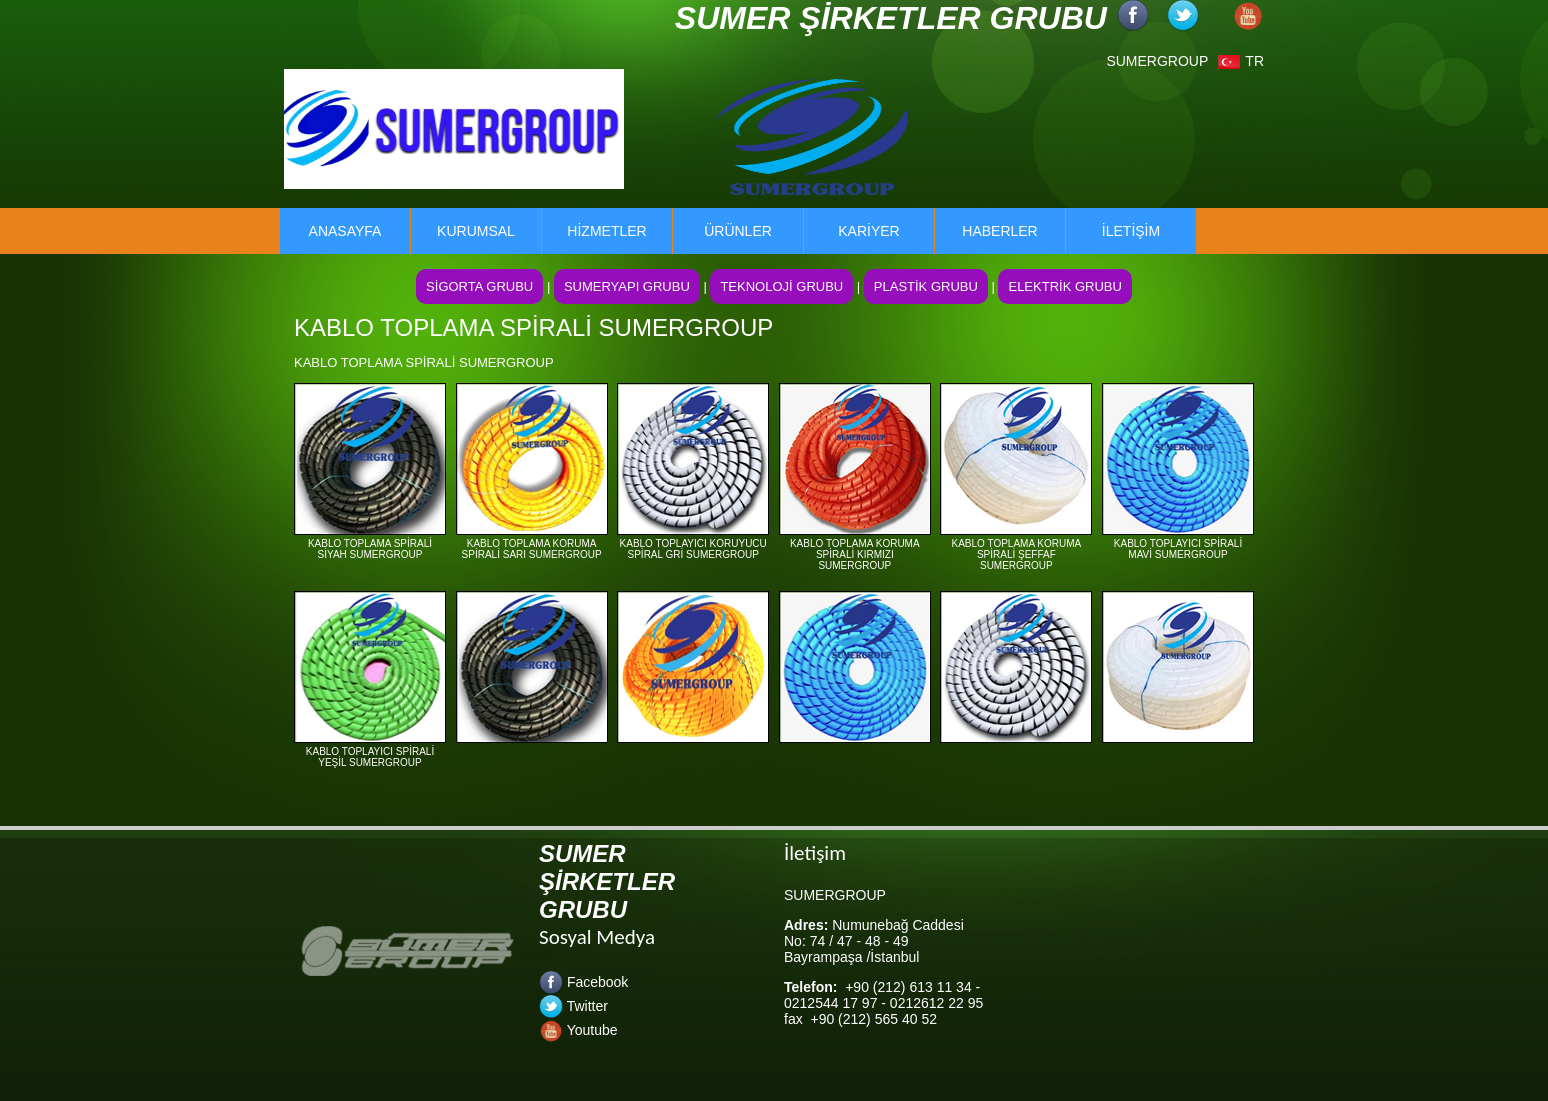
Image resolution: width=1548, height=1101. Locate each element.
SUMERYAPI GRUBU (627, 286)
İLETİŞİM (1131, 231)
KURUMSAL (476, 231)
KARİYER (868, 231)
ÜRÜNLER (738, 231)
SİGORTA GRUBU (479, 286)
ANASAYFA (345, 231)
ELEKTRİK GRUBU (1064, 286)
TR (1241, 61)
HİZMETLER (606, 231)
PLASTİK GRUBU (926, 286)
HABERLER (999, 231)
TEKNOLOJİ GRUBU (781, 286)
